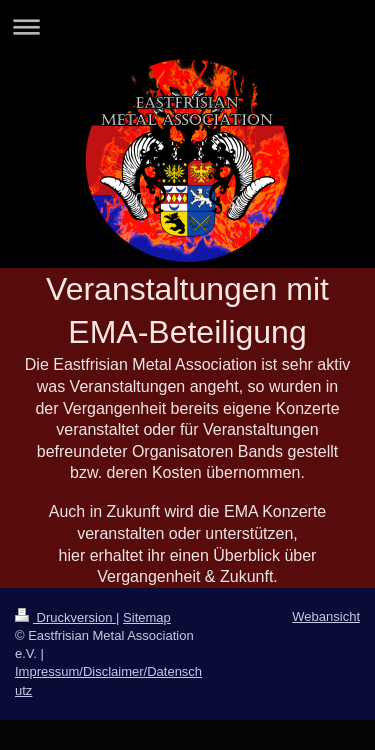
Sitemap (147, 617)
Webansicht (326, 616)
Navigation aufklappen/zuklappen (187, 26)
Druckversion (65, 617)
